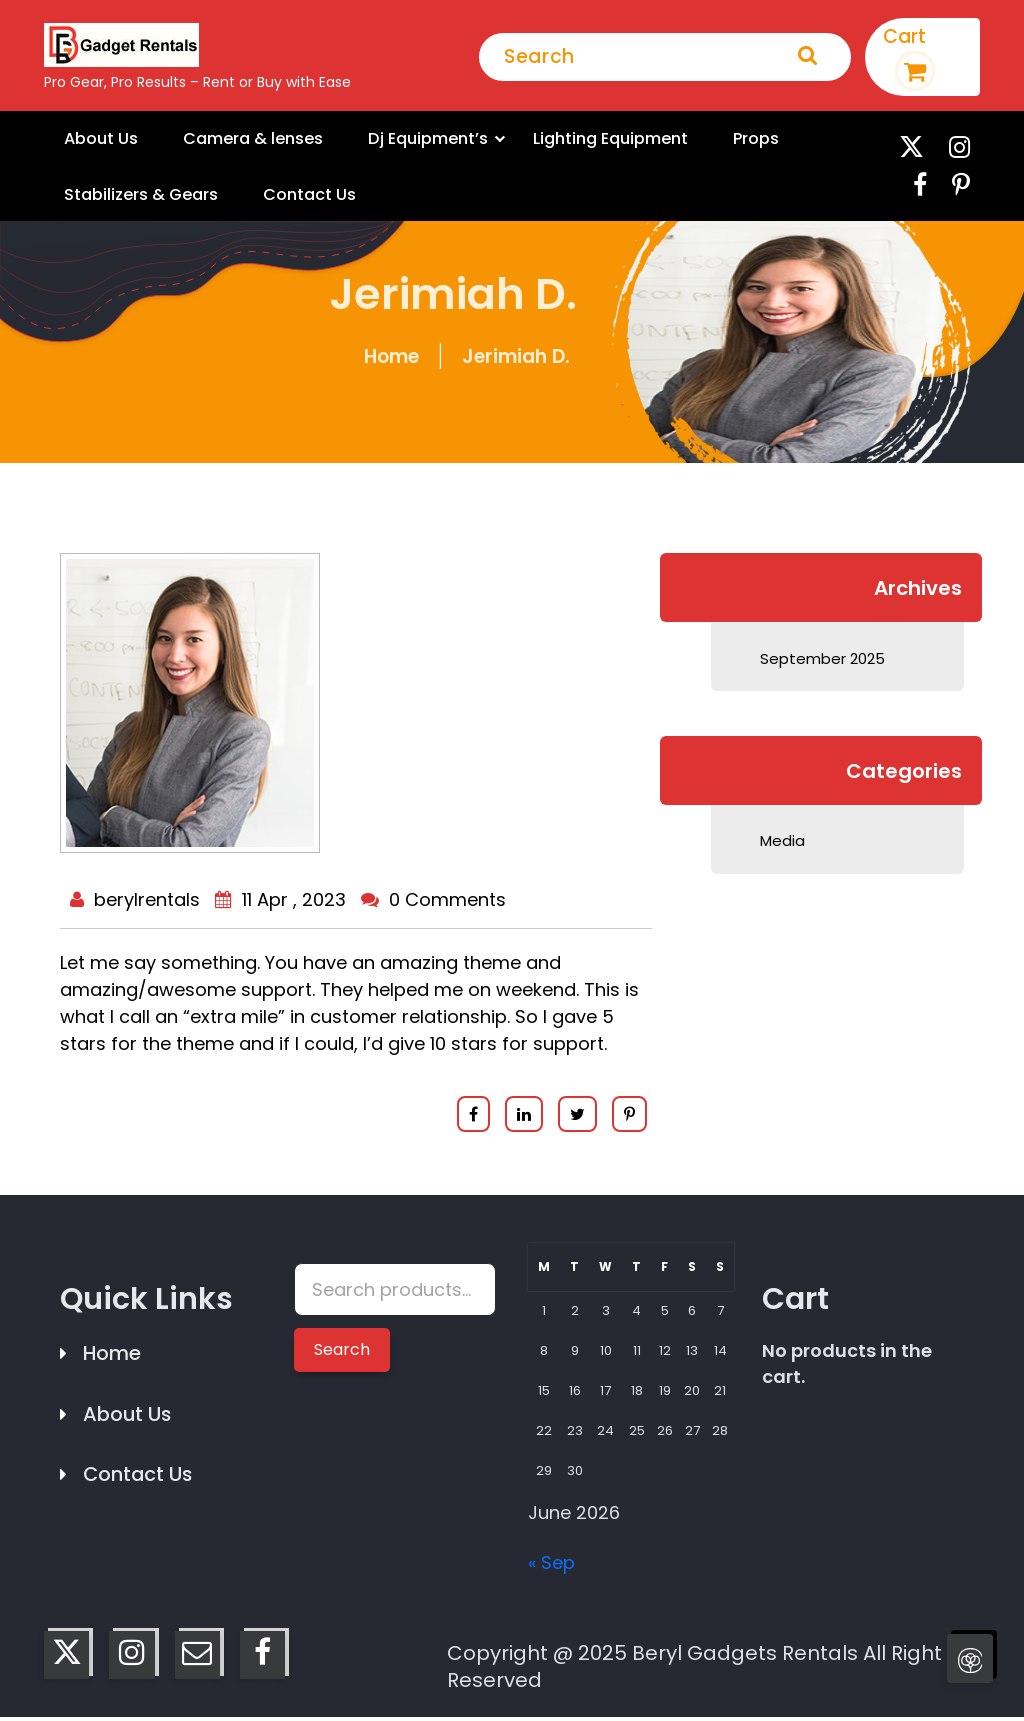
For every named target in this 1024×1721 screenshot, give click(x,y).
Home (391, 360)
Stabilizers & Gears (136, 196)
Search (342, 1353)
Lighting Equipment (581, 139)
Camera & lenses (241, 139)
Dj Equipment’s (408, 139)
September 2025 (821, 661)
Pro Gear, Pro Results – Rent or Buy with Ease (197, 82)
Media (781, 843)
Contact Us (295, 196)
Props (720, 139)
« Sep (551, 1566)
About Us (97, 139)
